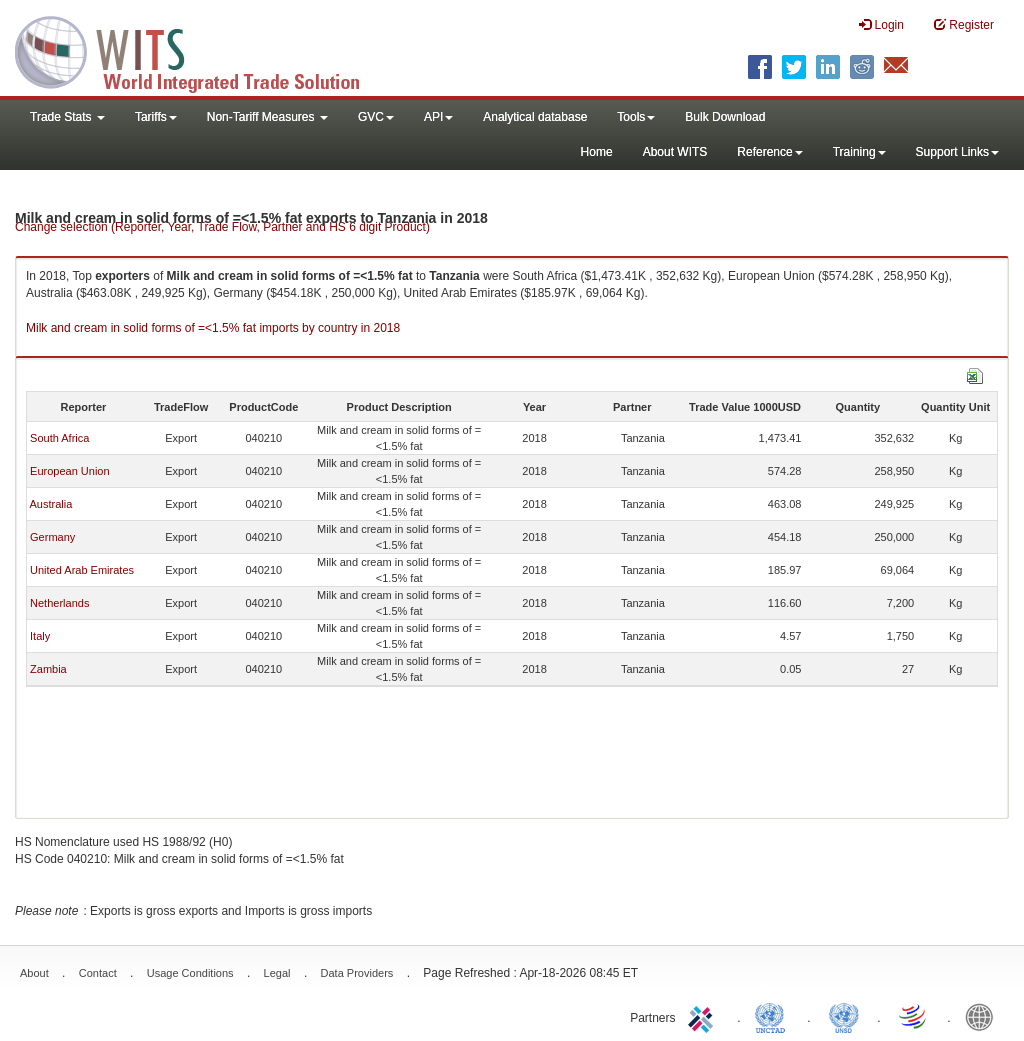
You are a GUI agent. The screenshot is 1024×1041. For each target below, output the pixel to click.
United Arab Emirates (82, 570)
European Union (70, 471)
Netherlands (59, 603)
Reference (769, 152)
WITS (200, 50)
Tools (636, 117)
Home (597, 152)
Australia (50, 504)
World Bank (984, 1016)
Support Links (957, 152)
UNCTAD (774, 1016)
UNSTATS (844, 1016)
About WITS (675, 152)
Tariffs (156, 117)
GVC (376, 117)
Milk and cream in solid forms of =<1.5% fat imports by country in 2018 (213, 328)
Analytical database (535, 117)
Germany (52, 537)
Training (859, 152)
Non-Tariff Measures (267, 117)
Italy (40, 636)
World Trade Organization (914, 1016)
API (438, 117)
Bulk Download (725, 117)
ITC (704, 1016)
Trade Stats (67, 117)
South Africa (59, 438)
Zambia (48, 669)
